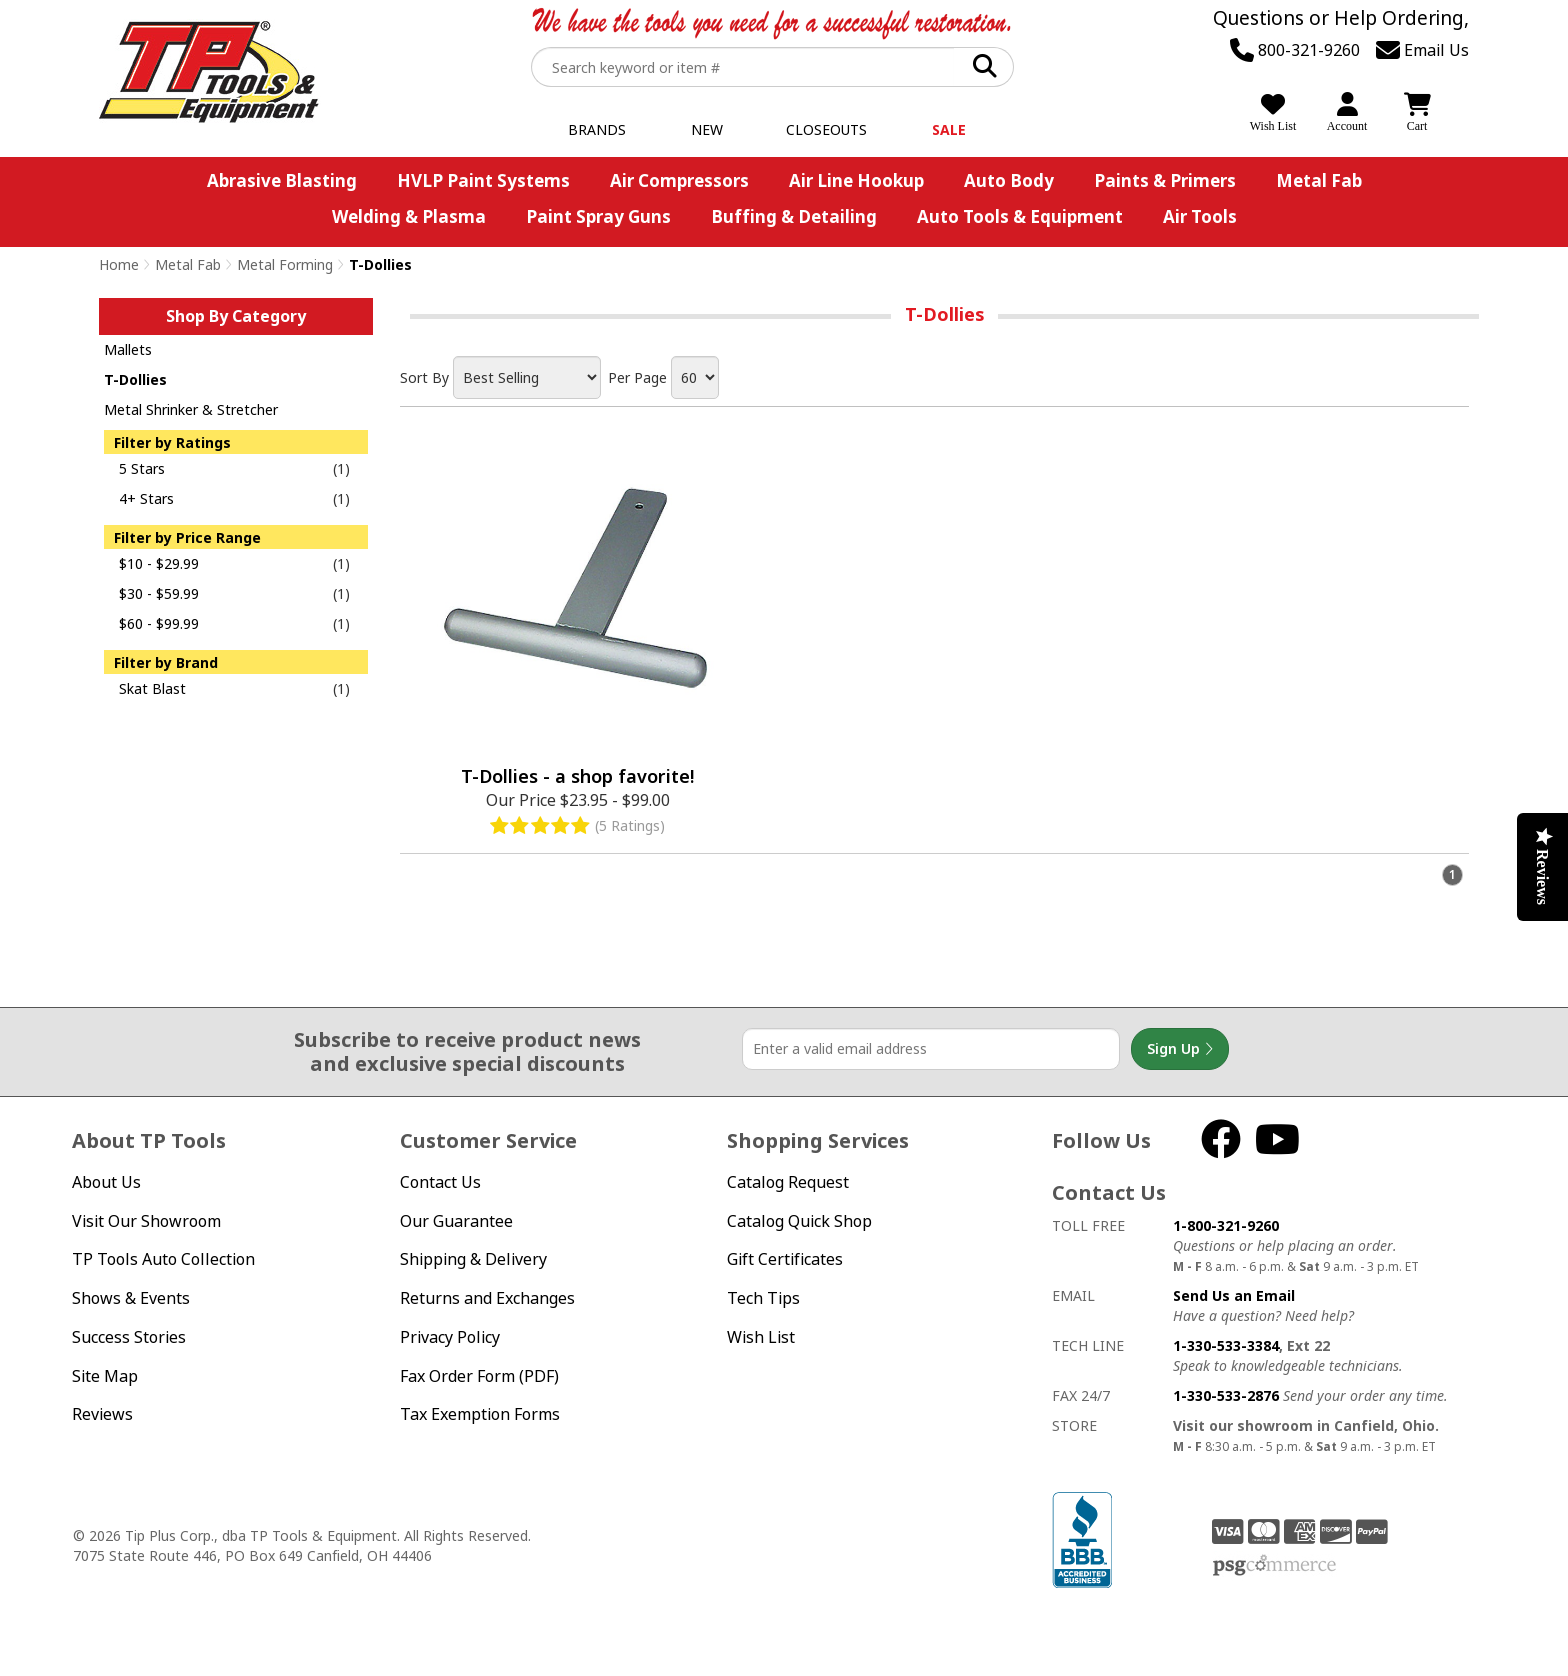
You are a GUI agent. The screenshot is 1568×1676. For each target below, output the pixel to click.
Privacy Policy (450, 1337)
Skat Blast (152, 688)
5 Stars (142, 468)
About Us (106, 1182)
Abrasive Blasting (282, 180)
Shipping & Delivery (473, 1259)
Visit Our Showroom (146, 1221)
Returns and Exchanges (487, 1298)
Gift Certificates (785, 1259)
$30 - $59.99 (159, 593)
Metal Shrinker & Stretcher (191, 409)
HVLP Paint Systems (483, 180)
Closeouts (826, 129)
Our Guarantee (456, 1221)
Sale (949, 129)
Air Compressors (679, 180)
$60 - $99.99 (159, 623)
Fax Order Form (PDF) (479, 1376)
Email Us (1422, 50)
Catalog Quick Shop (799, 1221)
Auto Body (1009, 180)
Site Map (105, 1376)
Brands (597, 129)
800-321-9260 (1295, 50)
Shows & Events (131, 1298)
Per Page (637, 377)
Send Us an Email (1234, 1295)
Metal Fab (1319, 180)
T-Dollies (135, 379)
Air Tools (1200, 216)
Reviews (102, 1414)
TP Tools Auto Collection (163, 1259)
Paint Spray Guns (598, 216)
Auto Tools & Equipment (1020, 216)
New (707, 129)
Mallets (128, 349)
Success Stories (129, 1337)
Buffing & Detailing (794, 216)
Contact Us (440, 1182)
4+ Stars (146, 498)
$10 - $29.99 (159, 563)
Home (119, 264)
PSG (1274, 1566)
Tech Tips (763, 1298)
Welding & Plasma (409, 216)
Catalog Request (788, 1182)
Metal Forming (285, 264)
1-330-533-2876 (1226, 1395)
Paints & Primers (1165, 180)
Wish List (761, 1337)
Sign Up (1180, 1049)
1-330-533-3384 (1226, 1345)
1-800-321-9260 (1226, 1225)
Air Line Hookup (856, 180)
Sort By (424, 377)
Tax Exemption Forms (480, 1414)
